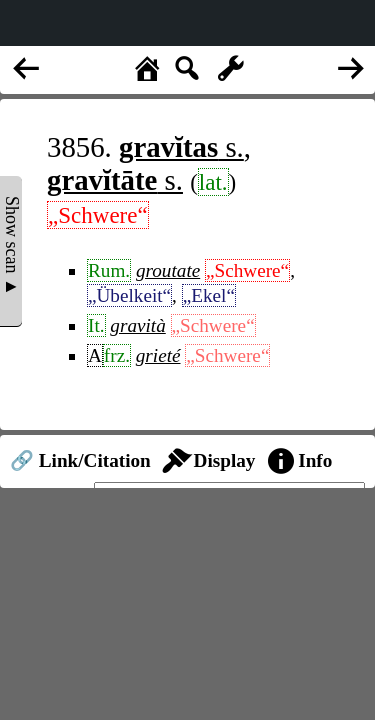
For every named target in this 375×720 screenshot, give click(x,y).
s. (181, 147)
